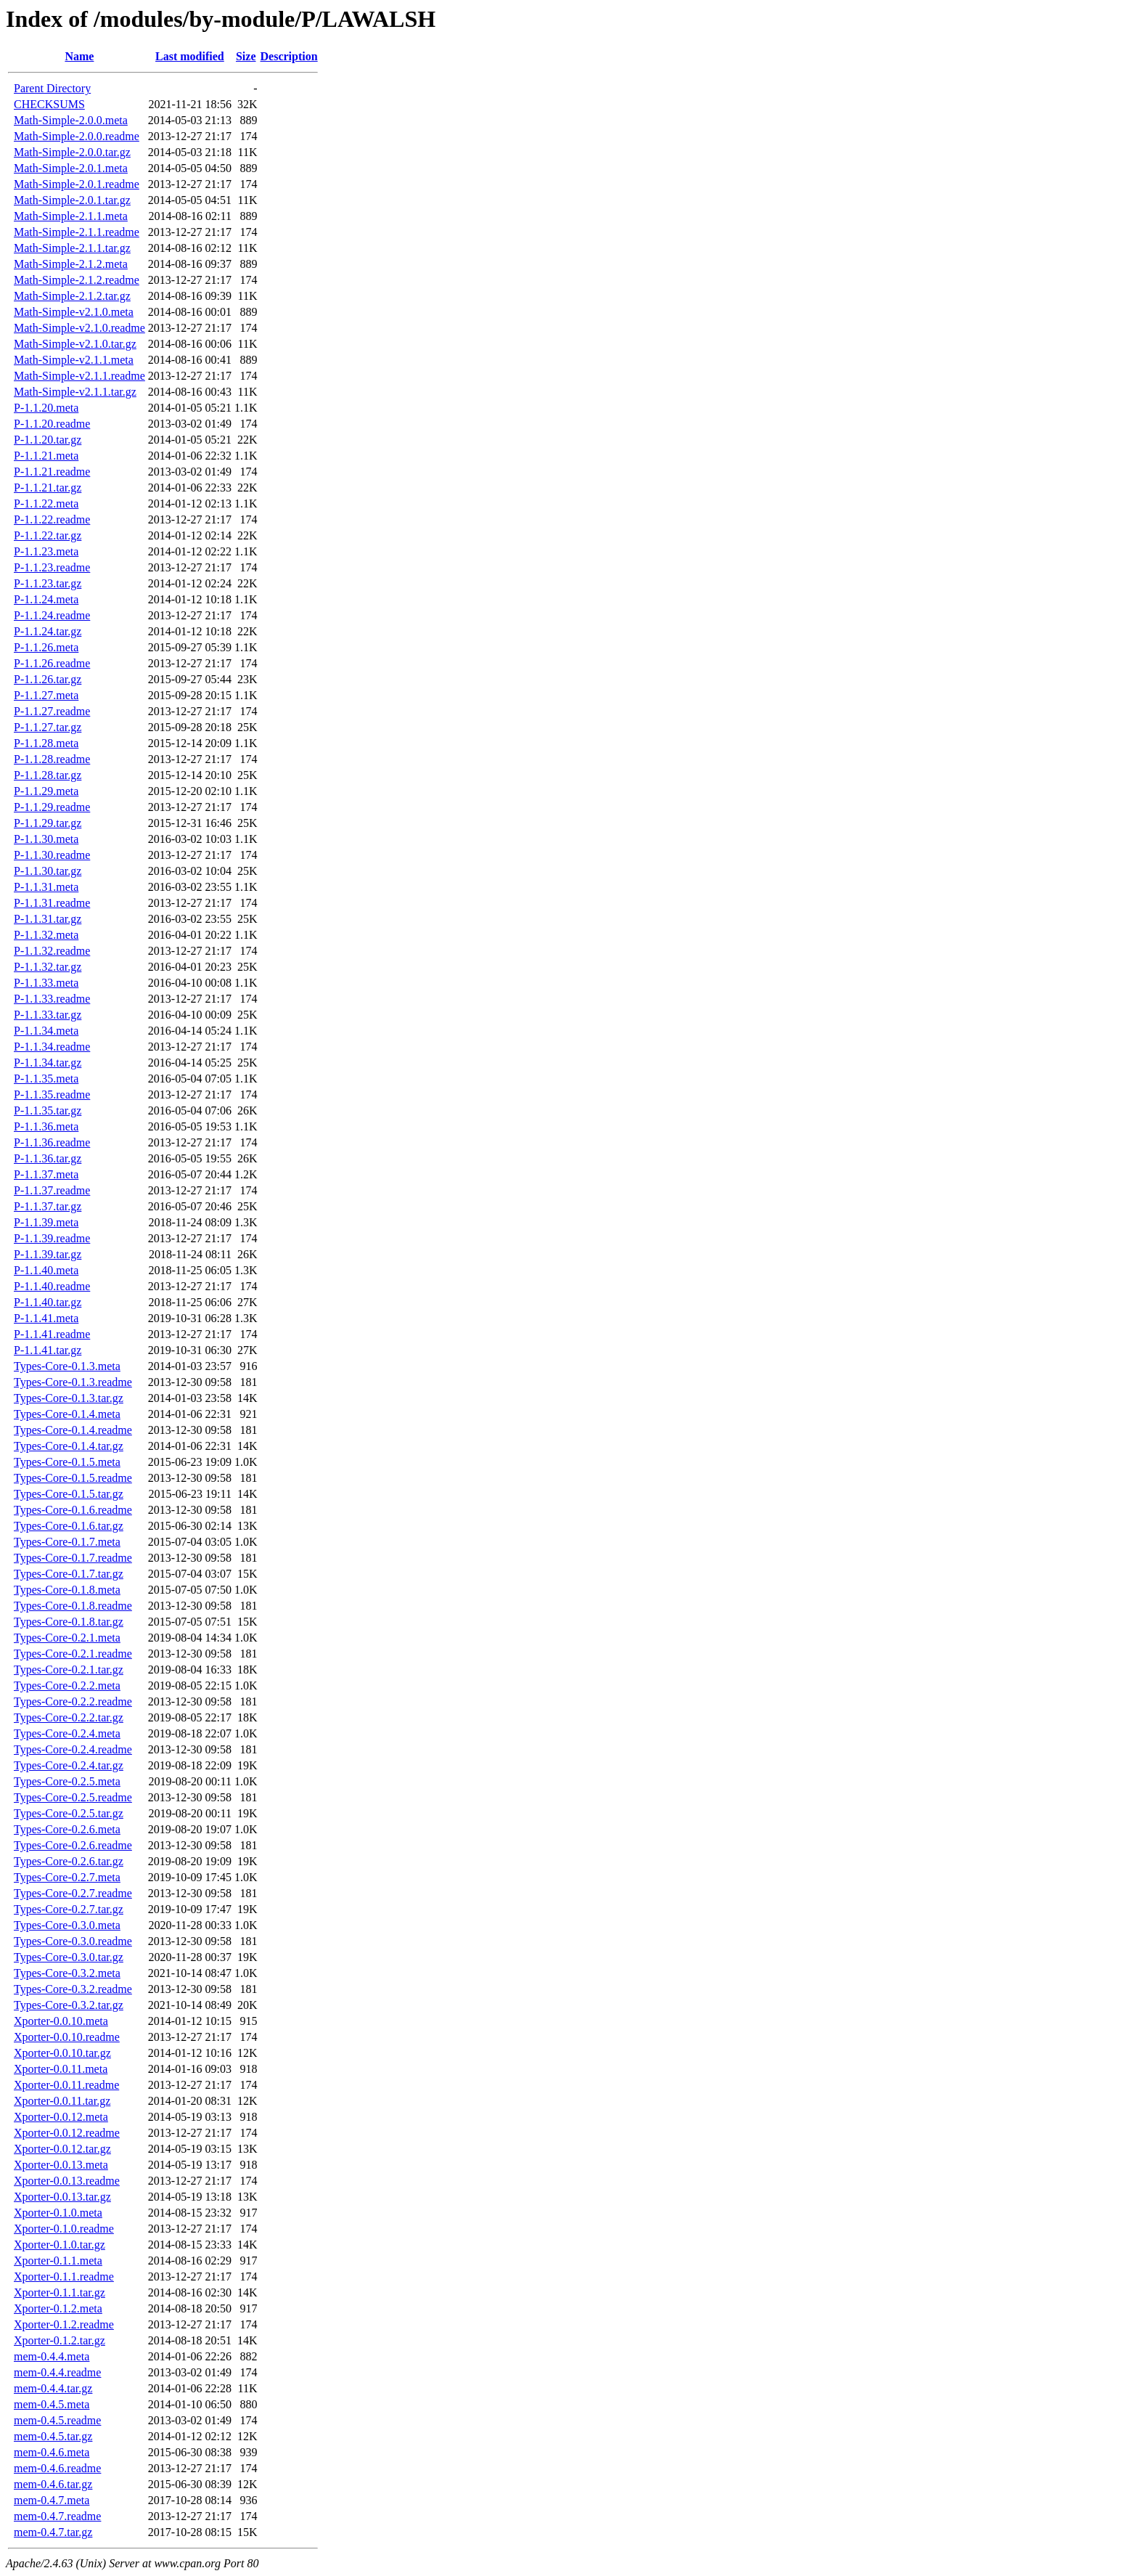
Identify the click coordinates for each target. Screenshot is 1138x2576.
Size (246, 56)
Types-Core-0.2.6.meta (67, 1829)
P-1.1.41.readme (52, 1334)
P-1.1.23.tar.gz (47, 583)
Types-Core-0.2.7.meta (67, 1877)
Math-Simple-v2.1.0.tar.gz (75, 344)
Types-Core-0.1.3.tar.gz (68, 1398)
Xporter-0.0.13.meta (61, 2165)
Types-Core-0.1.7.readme (73, 1558)
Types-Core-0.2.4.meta (67, 1733)
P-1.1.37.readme (52, 1190)
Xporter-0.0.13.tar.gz (62, 2196)
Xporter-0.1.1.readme (64, 2276)
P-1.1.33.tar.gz (47, 1014)
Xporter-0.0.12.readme (67, 2133)
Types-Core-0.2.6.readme (73, 1845)
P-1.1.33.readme (52, 999)
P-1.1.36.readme (52, 1142)
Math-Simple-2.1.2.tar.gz (72, 296)
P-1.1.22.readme (52, 519)
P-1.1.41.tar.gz (47, 1350)
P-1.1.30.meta (46, 839)
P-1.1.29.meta (46, 791)
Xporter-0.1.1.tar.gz (59, 2292)
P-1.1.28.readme (52, 759)
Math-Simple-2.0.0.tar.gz (72, 152)
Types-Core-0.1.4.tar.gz (68, 1446)
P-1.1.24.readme (52, 615)
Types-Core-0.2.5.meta (67, 1781)
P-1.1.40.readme (52, 1286)
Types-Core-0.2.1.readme (73, 1653)
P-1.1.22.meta (46, 503)
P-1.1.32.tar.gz (47, 967)
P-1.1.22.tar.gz (47, 535)
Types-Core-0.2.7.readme (73, 1893)
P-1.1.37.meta (46, 1174)
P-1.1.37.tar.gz (47, 1206)
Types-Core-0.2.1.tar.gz (68, 1669)
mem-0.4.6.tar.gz (53, 2484)
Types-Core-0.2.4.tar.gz (68, 1765)
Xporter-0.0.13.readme (67, 2180)
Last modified (189, 56)
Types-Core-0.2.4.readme (73, 1749)
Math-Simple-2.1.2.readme (76, 280)
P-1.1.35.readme (52, 1094)
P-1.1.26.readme (52, 663)
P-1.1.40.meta (46, 1270)
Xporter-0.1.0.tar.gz (59, 2244)
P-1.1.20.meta (46, 408)
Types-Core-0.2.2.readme (73, 1701)
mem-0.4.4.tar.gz (53, 2388)
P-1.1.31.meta (46, 887)
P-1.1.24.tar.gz (47, 631)
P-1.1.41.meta (46, 1318)
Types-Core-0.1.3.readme (73, 1382)
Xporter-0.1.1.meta (58, 2260)
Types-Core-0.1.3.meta (67, 1366)
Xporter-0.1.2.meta (58, 2308)
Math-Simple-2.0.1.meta (71, 168)
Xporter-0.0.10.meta (61, 2021)
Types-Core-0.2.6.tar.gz (68, 1861)
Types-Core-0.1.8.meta (67, 1589)
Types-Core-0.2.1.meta (67, 1637)
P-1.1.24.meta (46, 599)
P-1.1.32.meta (46, 935)
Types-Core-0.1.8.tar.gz (68, 1621)
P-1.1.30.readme (52, 855)
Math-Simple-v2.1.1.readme (79, 376)
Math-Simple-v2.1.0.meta (74, 312)
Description (289, 56)
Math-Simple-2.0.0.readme (76, 136)
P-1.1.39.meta (46, 1222)
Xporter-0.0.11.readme (66, 2085)
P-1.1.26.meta (46, 647)
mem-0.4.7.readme (57, 2516)
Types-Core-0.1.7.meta (67, 1542)
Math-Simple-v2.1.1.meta (74, 360)
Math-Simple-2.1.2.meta (71, 264)
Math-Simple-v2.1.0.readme (79, 328)
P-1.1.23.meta (46, 551)
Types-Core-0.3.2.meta (67, 1973)
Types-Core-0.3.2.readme (73, 1989)
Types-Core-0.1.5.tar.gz (68, 1494)
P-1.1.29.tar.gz (47, 823)
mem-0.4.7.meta (51, 2500)
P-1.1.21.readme (52, 471)
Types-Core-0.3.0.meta (67, 1925)
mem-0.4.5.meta (51, 2404)
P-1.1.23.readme (52, 567)
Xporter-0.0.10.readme (67, 2037)
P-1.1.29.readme (52, 807)
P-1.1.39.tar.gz (47, 1254)
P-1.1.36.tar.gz (47, 1158)
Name (79, 56)
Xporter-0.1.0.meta (58, 2212)
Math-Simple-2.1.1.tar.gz (72, 248)
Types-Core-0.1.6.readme (73, 1510)
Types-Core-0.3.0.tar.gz (68, 1957)
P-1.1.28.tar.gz (47, 775)
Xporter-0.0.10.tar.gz (62, 2053)
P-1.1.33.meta (46, 983)
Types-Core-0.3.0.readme (73, 1941)
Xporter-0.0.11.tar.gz (62, 2101)
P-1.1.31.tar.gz (47, 919)
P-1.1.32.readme (52, 951)
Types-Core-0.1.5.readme (73, 1478)
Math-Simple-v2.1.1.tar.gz (75, 392)
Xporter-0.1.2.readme (64, 2324)
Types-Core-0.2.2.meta (67, 1685)
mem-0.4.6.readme (57, 2468)
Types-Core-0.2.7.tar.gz (68, 1909)
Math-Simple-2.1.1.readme (76, 232)
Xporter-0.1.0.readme (64, 2228)
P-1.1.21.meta (46, 455)
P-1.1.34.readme (52, 1046)
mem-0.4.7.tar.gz (53, 2532)
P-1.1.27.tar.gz (47, 727)
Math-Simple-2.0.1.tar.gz (72, 200)
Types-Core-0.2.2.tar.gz (68, 1717)
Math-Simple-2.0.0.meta (71, 120)
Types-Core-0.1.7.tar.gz (68, 1574)
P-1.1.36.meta (46, 1126)
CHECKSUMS (49, 104)
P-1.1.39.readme (52, 1238)
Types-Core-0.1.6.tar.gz (68, 1526)
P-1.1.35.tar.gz (47, 1110)
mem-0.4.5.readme (57, 2420)
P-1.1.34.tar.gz (47, 1062)
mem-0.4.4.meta (51, 2356)
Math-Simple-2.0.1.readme (76, 184)
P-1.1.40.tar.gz (47, 1302)
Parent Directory (52, 88)
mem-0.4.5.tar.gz (53, 2436)
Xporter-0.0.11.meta (60, 2069)
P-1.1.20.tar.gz (47, 439)
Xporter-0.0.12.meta (61, 2117)
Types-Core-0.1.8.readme (73, 1605)
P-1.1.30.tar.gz (47, 871)
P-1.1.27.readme (52, 711)
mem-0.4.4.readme (57, 2372)
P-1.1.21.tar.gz (47, 487)
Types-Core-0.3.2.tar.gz (68, 2005)
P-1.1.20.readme (52, 423)
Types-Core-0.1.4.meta (67, 1414)
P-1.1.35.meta (46, 1078)
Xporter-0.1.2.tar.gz (59, 2340)
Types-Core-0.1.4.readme (73, 1430)
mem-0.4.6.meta (51, 2452)
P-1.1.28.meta (46, 743)
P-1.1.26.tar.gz (47, 679)
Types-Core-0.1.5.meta (67, 1462)
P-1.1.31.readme (52, 903)
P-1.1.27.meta (46, 695)
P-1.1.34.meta (46, 1030)
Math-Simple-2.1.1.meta (71, 216)
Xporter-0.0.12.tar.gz (62, 2149)
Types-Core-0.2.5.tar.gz (68, 1813)
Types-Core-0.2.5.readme (73, 1797)
